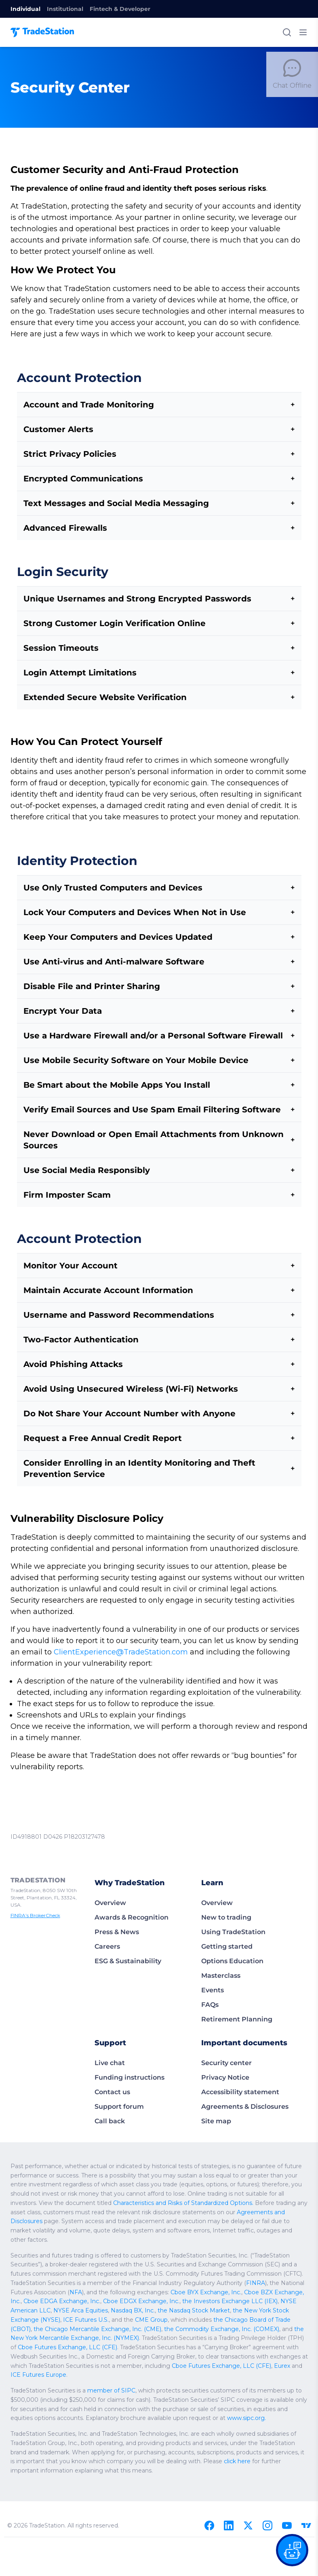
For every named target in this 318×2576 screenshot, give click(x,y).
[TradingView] (306, 2475)
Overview (110, 1880)
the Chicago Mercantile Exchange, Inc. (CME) (161, 2288)
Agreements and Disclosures (63, 2189)
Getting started (227, 1924)
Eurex (239, 2324)
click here (127, 2420)
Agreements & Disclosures (245, 2084)
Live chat (110, 2040)
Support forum (119, 2084)
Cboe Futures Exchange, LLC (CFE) (97, 2306)
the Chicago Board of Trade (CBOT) (56, 2288)
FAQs (210, 1982)
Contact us (112, 2069)
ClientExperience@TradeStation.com (70, 1629)
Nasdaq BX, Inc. (269, 2269)
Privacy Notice (225, 2055)
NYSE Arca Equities (220, 2269)
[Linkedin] (229, 2475)
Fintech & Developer (120, 9)
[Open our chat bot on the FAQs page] (292, 2550)
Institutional (65, 9)
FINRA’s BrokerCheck (34, 1885)
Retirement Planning (236, 1996)
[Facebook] (209, 2475)
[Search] (287, 32)
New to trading (226, 1895)
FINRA (157, 2251)
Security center (226, 2040)
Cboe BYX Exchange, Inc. (97, 2260)
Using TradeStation (233, 1909)
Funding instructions (129, 2055)
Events (212, 1967)
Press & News (117, 1909)
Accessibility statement (240, 2069)
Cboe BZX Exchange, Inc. (165, 2260)
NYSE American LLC (165, 2269)
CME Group (248, 2278)
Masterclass (220, 1953)
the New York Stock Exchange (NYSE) (115, 2278)
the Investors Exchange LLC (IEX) (94, 2269)
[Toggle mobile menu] (303, 32)
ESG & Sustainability (128, 1938)
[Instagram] (267, 2475)
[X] (248, 2475)
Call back (110, 2098)
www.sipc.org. (122, 2377)
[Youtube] (287, 2475)
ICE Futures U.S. (188, 2278)
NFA (260, 2251)
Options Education (232, 1938)
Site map (216, 2098)
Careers (107, 1924)
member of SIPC (101, 2349)
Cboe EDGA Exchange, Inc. (236, 2260)
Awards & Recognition (131, 1895)
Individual (25, 9)
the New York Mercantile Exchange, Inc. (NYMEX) (111, 2297)
